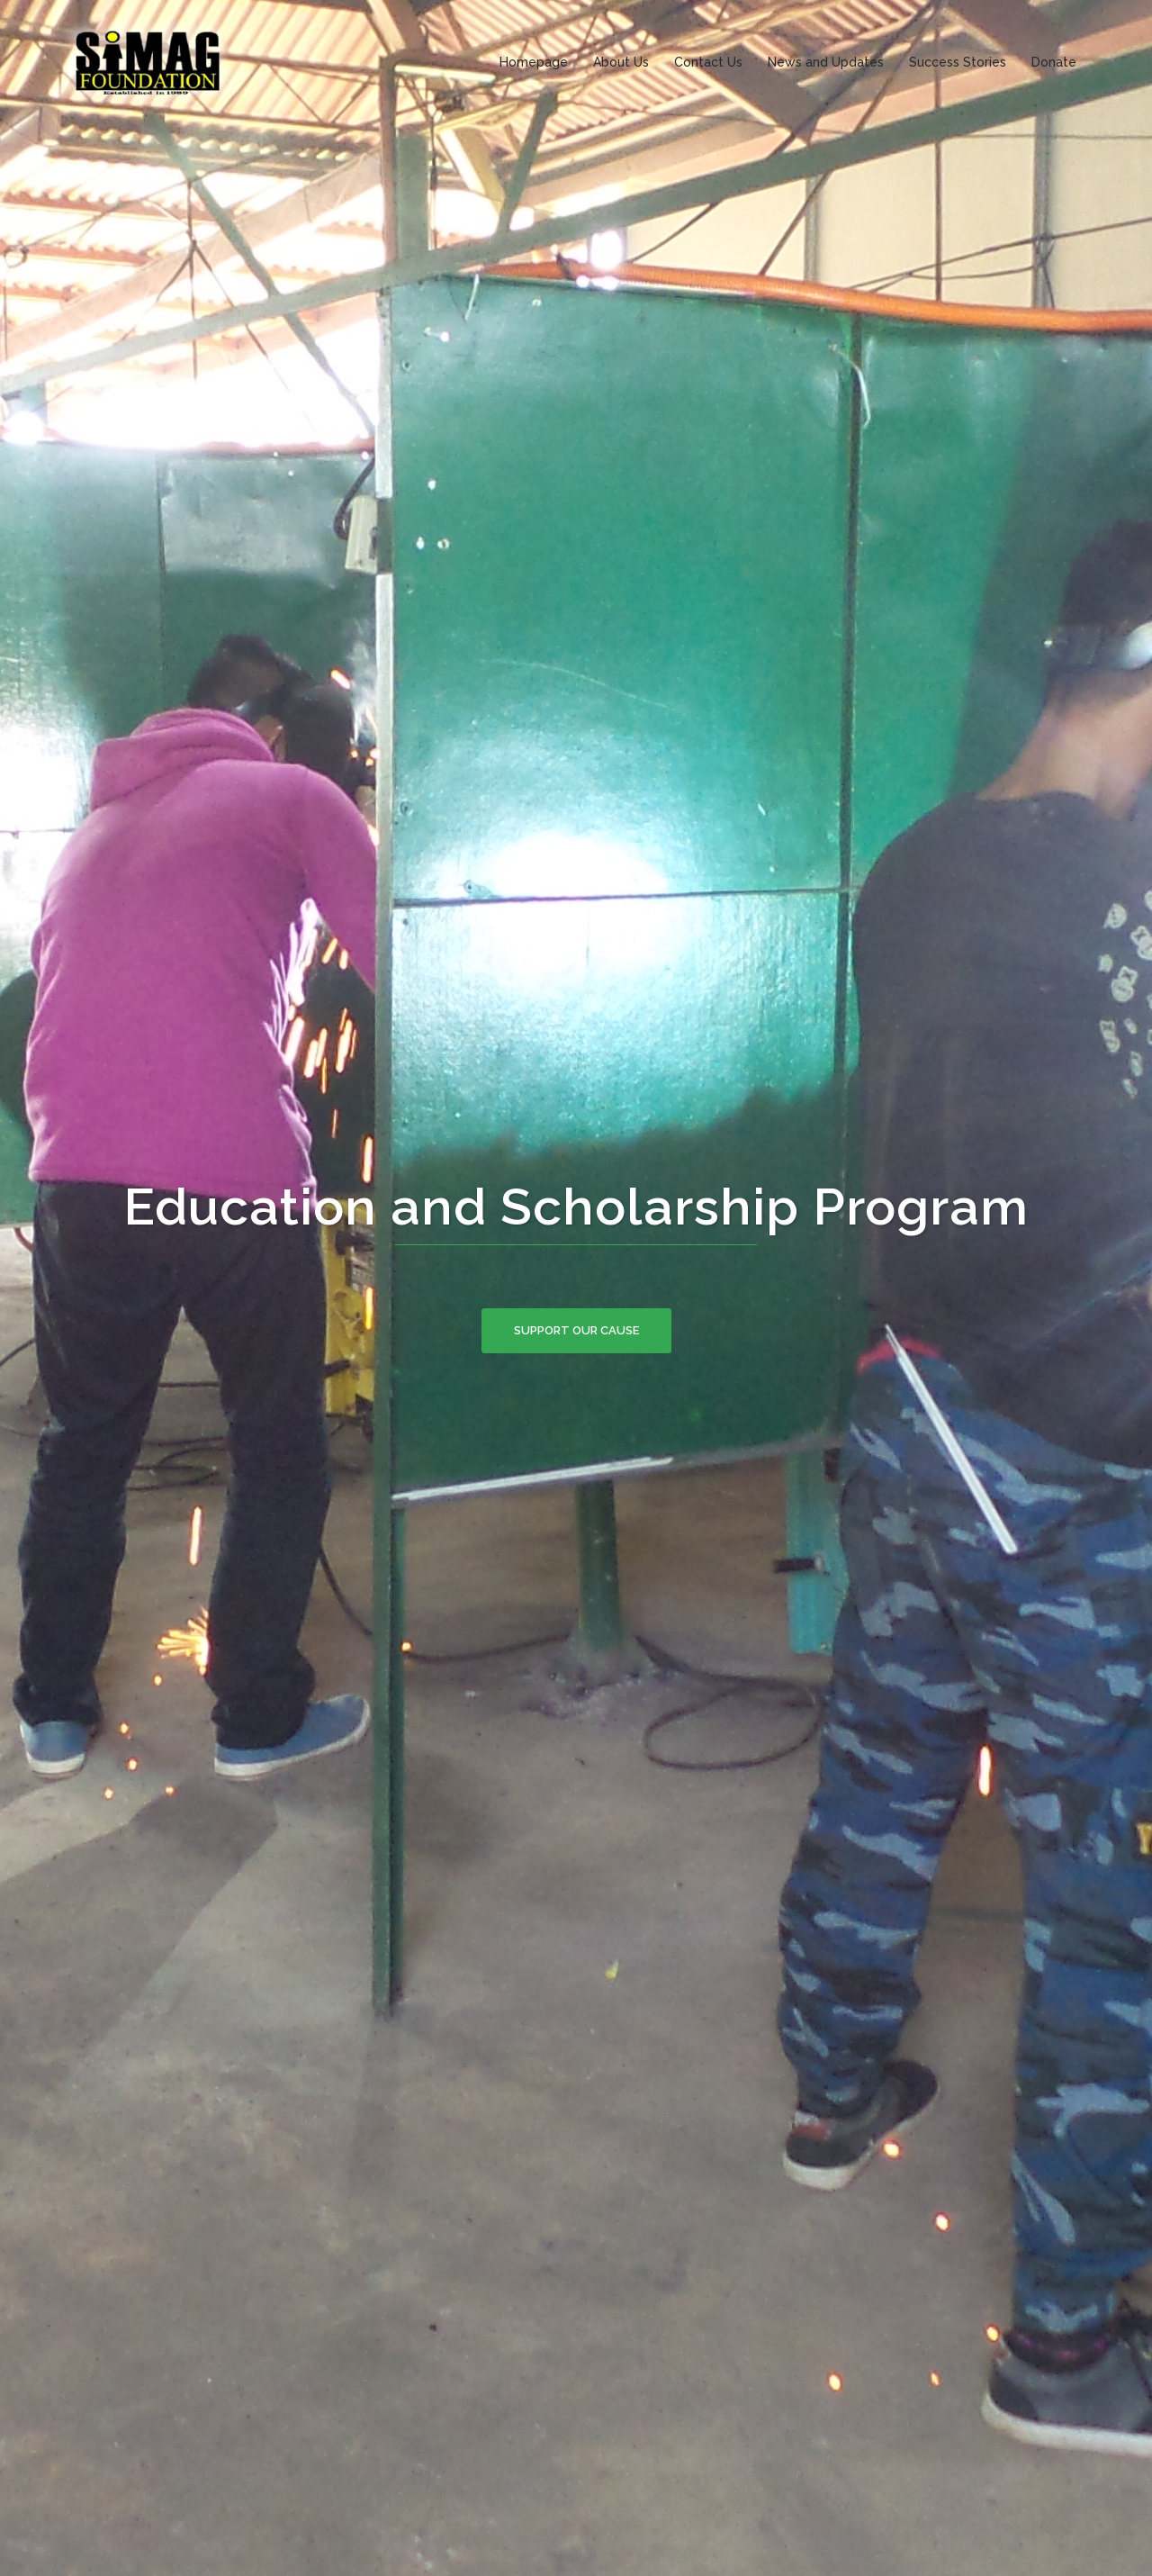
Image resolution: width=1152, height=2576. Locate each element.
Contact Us (708, 62)
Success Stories (957, 62)
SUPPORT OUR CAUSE (576, 1330)
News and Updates (826, 62)
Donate (1053, 62)
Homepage (534, 62)
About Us (621, 62)
